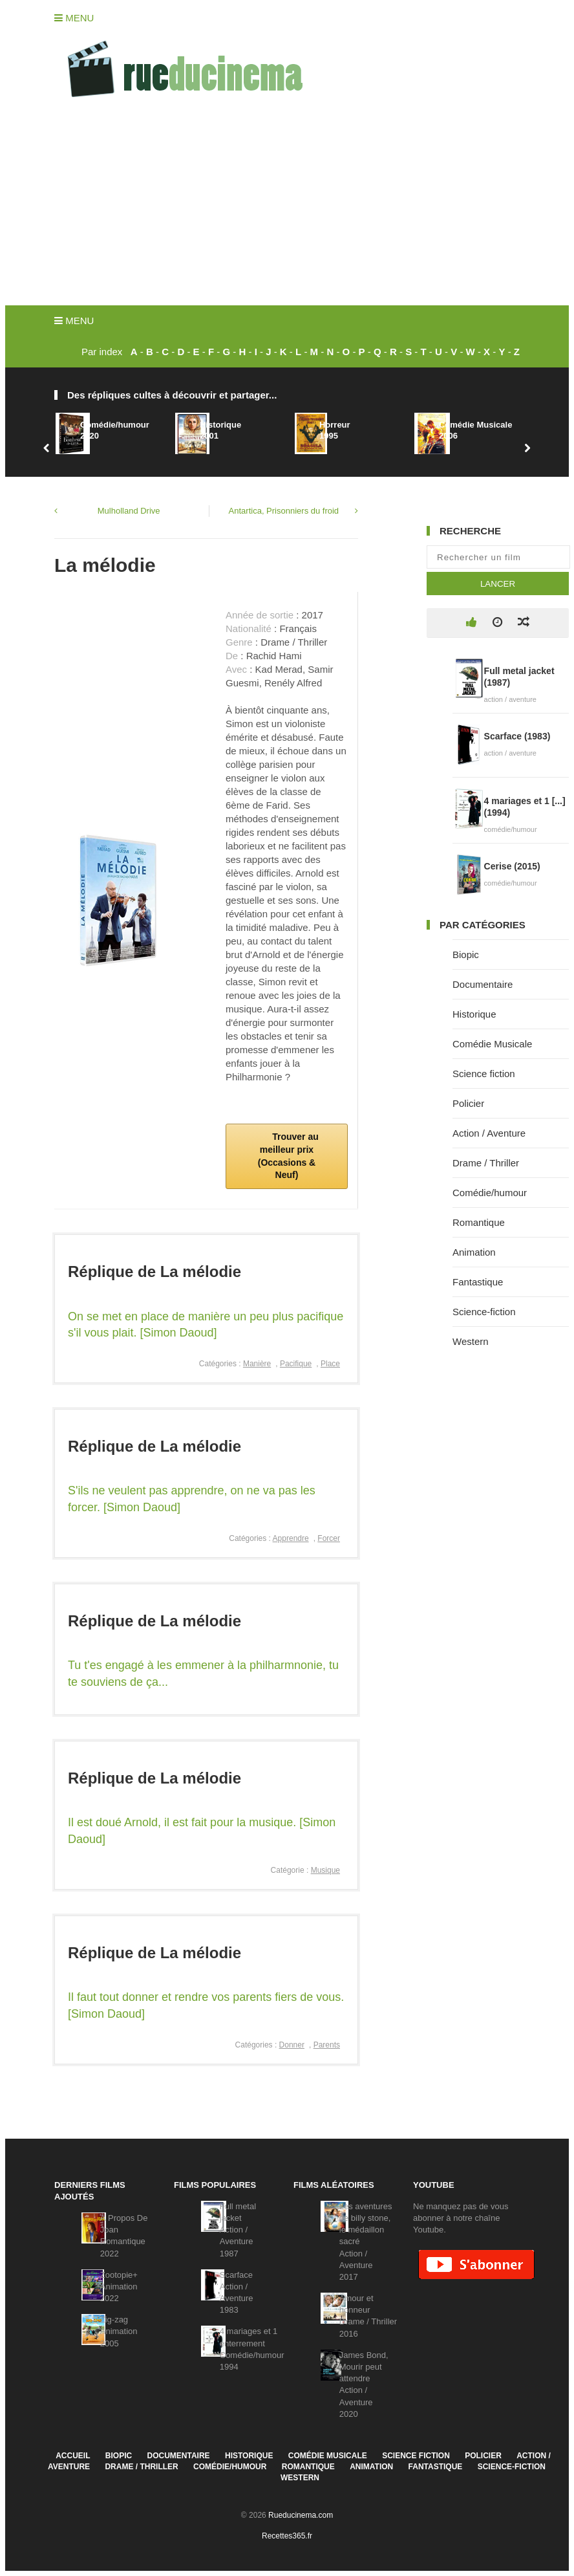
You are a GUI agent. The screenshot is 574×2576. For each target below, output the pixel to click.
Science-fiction (484, 1311)
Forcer (328, 1538)
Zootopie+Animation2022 (119, 2286)
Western (470, 1341)
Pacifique (296, 1363)
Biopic (465, 954)
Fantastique (477, 1281)
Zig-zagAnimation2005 (119, 2331)
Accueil (73, 2455)
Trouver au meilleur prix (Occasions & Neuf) (288, 1155)
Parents (327, 2044)
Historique (474, 1014)
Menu (74, 17)
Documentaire (482, 984)
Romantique (478, 1222)
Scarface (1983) (517, 736)
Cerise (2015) (512, 866)
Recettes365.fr (287, 2535)
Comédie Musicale (492, 1043)
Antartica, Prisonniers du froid (284, 511)
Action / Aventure (489, 1133)
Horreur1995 (334, 430)
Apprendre (291, 1538)
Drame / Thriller (485, 1162)
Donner (291, 2044)
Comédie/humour (489, 1192)
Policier (468, 1103)
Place (330, 1363)
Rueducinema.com (300, 2515)
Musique (325, 1870)
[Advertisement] (287, 208)
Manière (257, 1363)
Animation (474, 1252)
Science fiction (483, 1073)
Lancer (497, 584)
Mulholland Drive (129, 511)
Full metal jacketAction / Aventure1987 (238, 2229)
